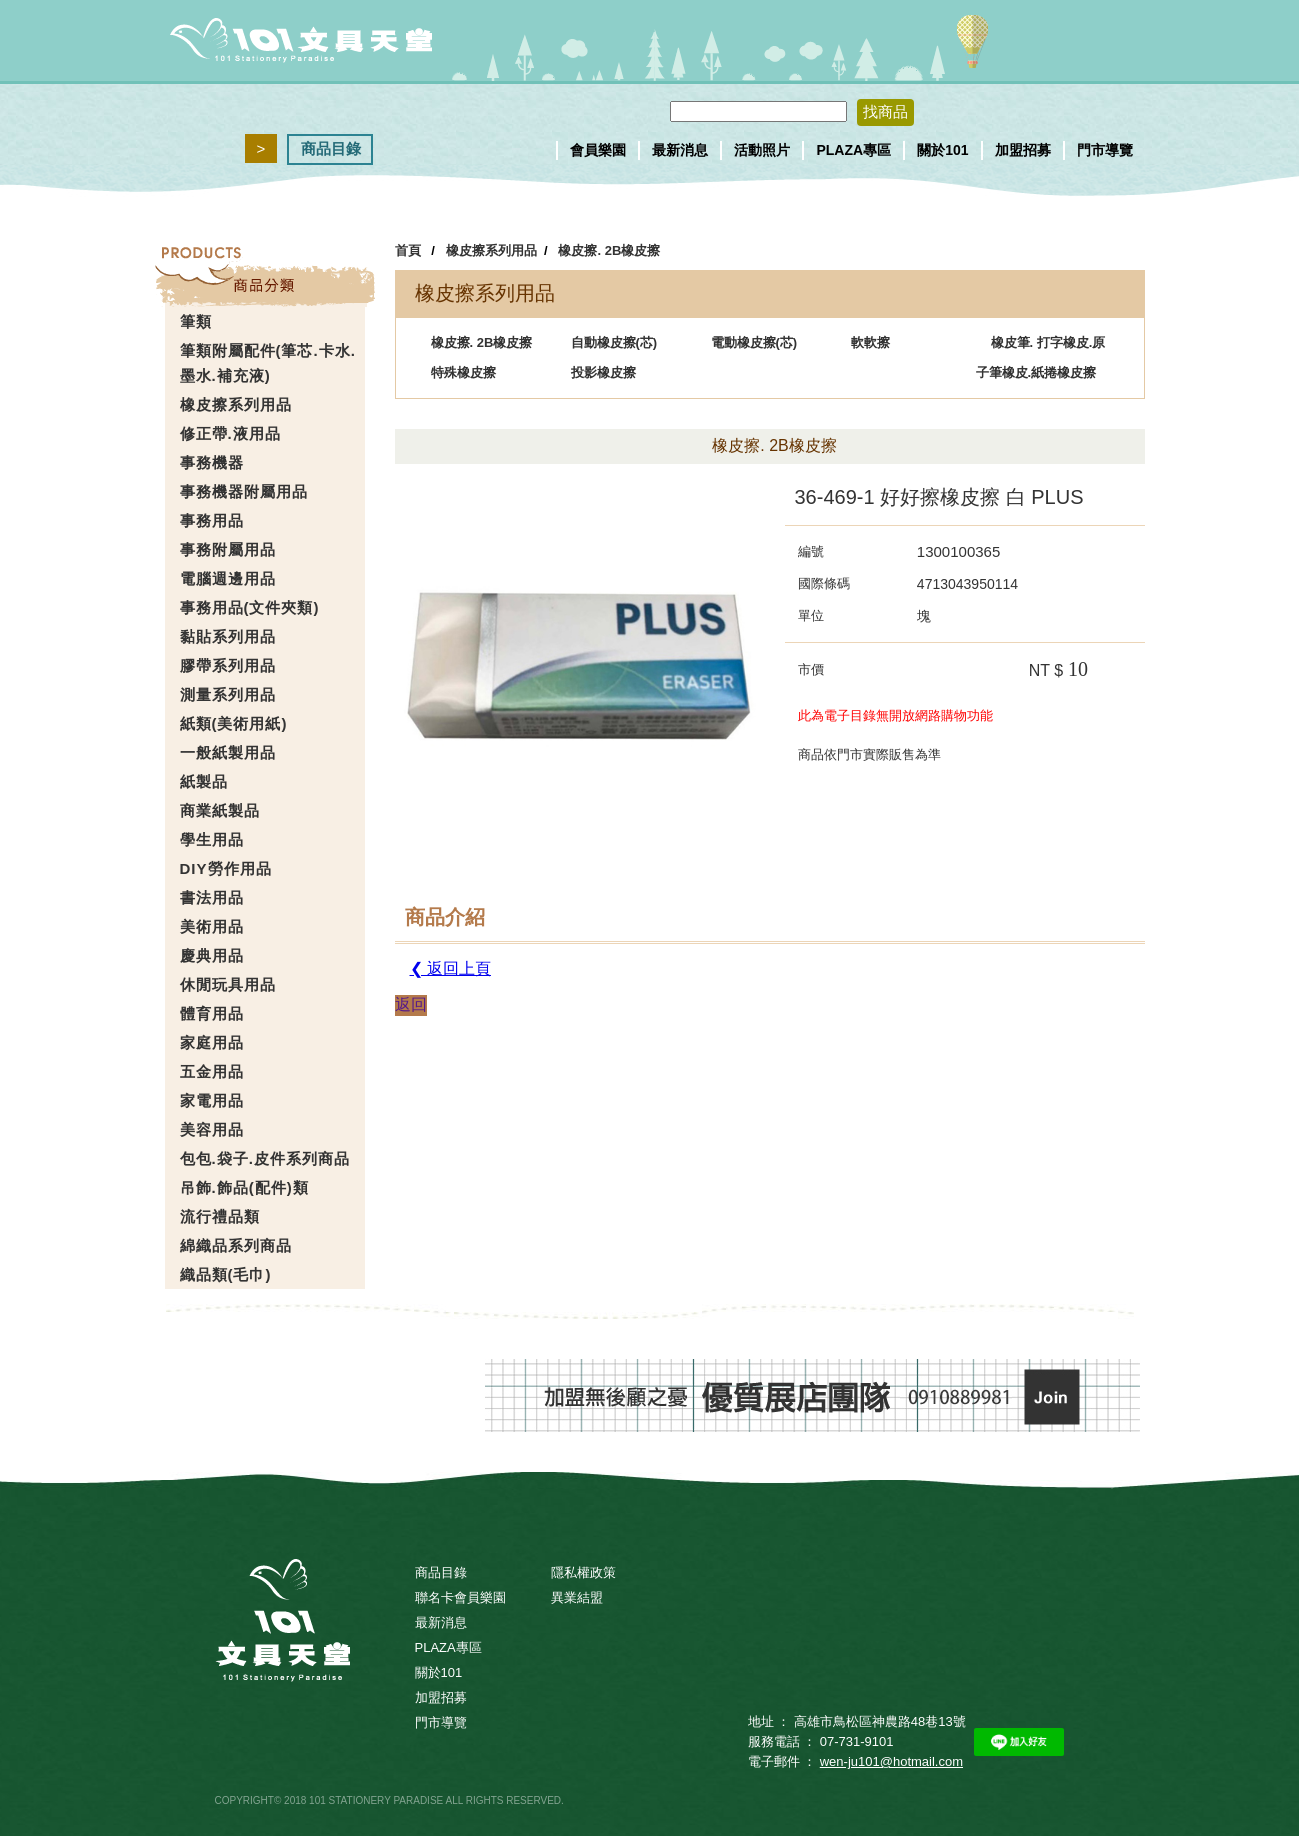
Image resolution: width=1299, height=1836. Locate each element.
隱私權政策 (583, 1572)
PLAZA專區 (853, 150)
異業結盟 (577, 1597)
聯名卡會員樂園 (460, 1597)
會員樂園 (598, 150)
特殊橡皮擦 (463, 372)
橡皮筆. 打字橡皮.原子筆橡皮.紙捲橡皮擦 (1041, 346)
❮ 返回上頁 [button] (450, 968)
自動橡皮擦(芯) (614, 342)
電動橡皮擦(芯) (754, 342)
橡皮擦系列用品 (491, 250)
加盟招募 (1023, 150)
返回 (411, 1004)
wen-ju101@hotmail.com (891, 1761)
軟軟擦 (870, 342)
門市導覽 (1105, 150)
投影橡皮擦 (603, 372)
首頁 (408, 250)
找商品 (885, 111)
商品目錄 (331, 148)
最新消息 (680, 150)
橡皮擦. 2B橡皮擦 (609, 250)
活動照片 (762, 150)
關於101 (942, 150)
